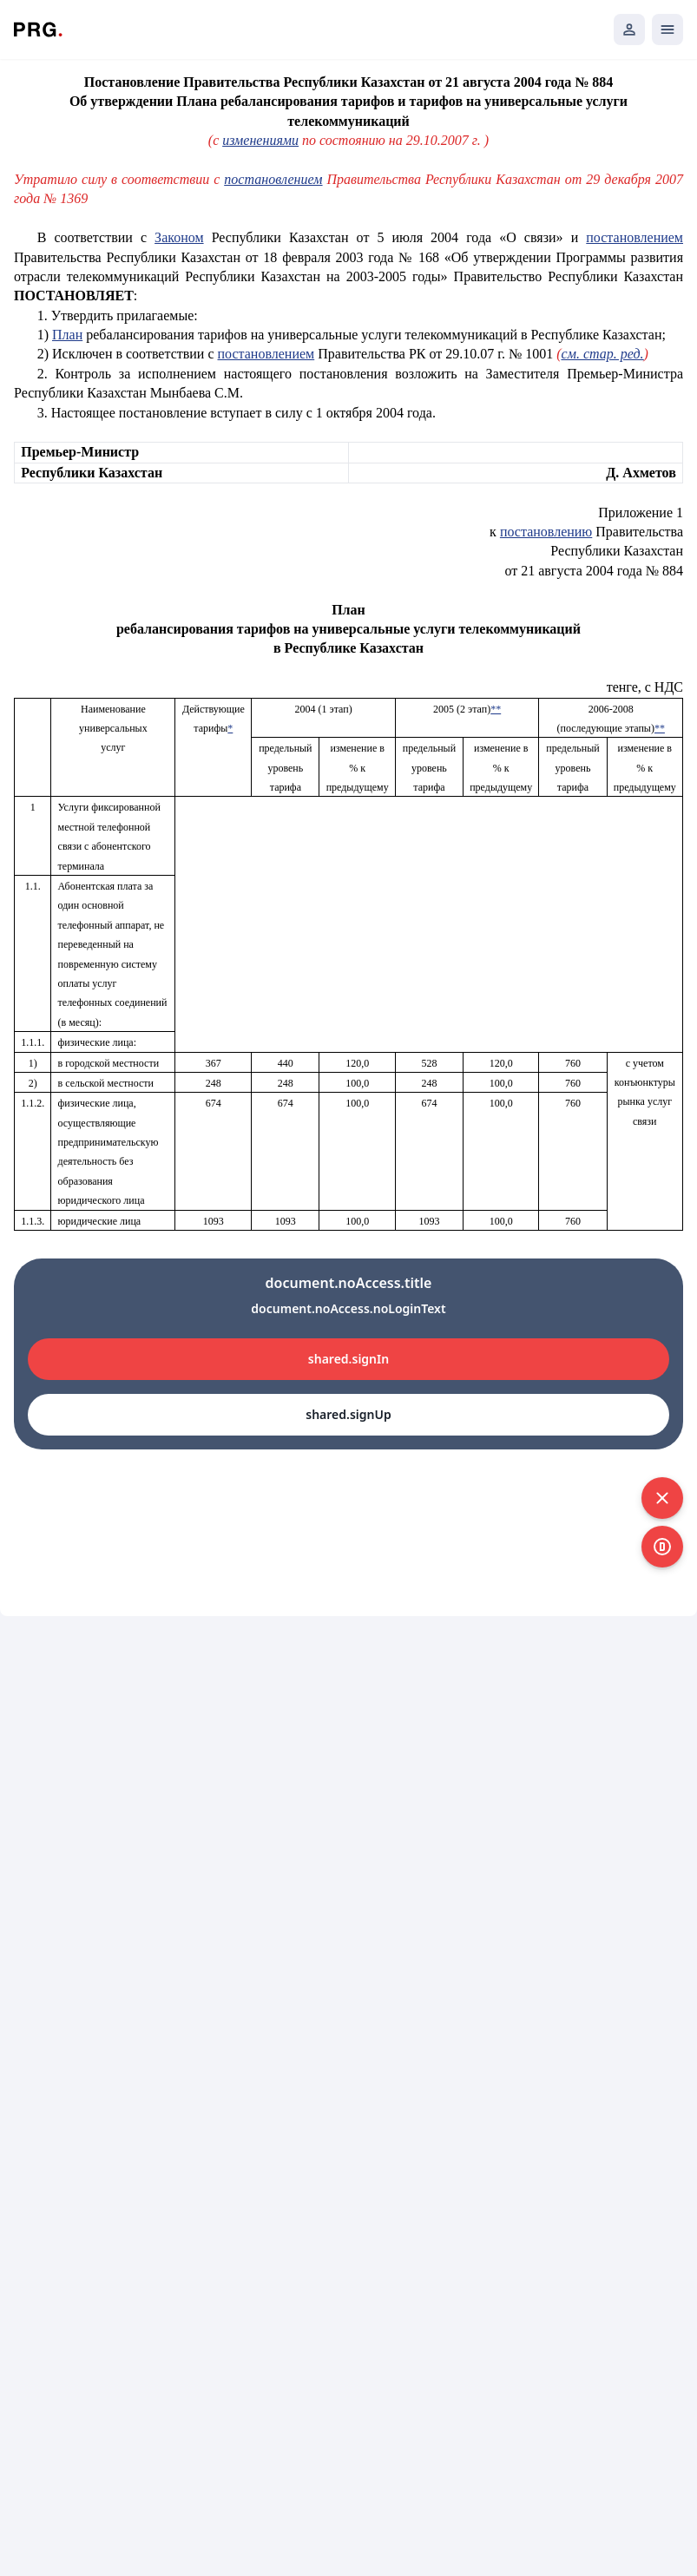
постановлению (546, 531)
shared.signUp (348, 1414)
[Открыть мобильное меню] (667, 29)
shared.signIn (348, 1358)
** (495, 709)
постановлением (273, 179)
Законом (179, 237)
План (67, 334)
